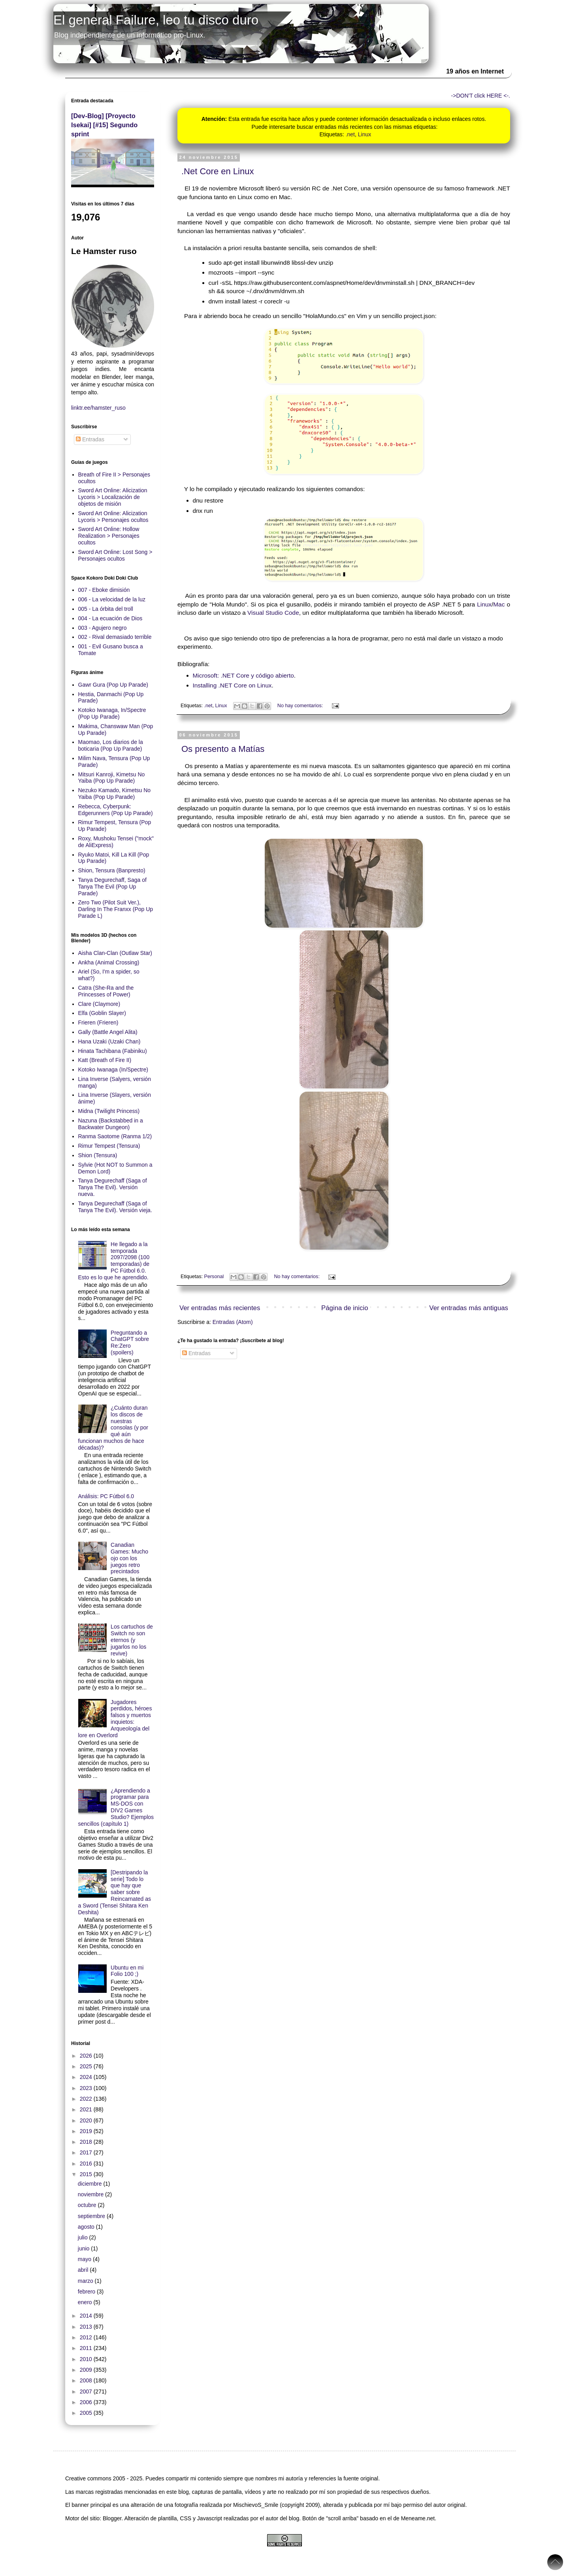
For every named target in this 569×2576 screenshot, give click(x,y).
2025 (87, 2066)
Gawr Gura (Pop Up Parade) (113, 685)
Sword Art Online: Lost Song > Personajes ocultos (115, 555)
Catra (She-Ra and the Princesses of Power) (106, 991)
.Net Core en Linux (217, 171)
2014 (87, 2315)
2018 (87, 2142)
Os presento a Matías (222, 749)
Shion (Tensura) (97, 1155)
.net (350, 134)
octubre (88, 2205)
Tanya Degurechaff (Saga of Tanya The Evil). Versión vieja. (115, 1206)
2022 (87, 2099)
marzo (86, 2281)
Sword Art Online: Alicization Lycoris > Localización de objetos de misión (112, 497)
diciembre (91, 2184)
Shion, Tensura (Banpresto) (111, 870)
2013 (87, 2327)
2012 (87, 2337)
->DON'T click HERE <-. (480, 95)
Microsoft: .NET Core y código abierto (243, 675)
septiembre (92, 2216)
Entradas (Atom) (233, 1322)
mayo (85, 2259)
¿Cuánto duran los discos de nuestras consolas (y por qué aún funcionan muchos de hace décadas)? (113, 1428)
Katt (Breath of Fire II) (105, 1060)
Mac (499, 604)
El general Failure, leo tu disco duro (155, 20)
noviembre (91, 2194)
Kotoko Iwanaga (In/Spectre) (113, 1069)
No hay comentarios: (300, 705)
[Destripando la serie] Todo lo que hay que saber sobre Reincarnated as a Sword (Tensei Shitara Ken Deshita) (114, 1892)
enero (86, 2302)
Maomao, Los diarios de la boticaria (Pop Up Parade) (110, 745)
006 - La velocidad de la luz (111, 599)
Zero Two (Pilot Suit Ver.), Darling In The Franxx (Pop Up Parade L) (115, 909)
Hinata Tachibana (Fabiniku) (112, 1051)
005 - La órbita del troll (105, 609)
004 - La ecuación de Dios (110, 618)
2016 (87, 2163)
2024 (87, 2077)
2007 (87, 2391)
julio (83, 2237)
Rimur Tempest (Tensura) (109, 1146)
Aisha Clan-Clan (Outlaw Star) (115, 953)
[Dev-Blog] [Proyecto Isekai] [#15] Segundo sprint (104, 124)
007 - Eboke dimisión (104, 590)
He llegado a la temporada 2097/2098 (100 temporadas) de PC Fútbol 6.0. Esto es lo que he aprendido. (114, 1260)
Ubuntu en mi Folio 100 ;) (127, 1970)
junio (84, 2248)
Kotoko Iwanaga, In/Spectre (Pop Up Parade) (112, 713)
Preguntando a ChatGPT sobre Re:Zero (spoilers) (130, 1342)
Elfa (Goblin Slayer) (102, 1013)
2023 (87, 2088)
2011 (87, 2348)
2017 (87, 2152)
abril (84, 2270)
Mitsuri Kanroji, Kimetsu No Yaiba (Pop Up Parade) (111, 777)
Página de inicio (344, 1308)
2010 (87, 2359)
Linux (364, 134)
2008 (87, 2380)
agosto (87, 2227)
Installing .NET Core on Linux (232, 685)
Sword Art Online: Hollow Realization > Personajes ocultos (108, 536)
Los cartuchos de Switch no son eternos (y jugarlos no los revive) (132, 1639)
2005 (87, 2413)
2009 (87, 2370)
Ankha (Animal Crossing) (108, 962)
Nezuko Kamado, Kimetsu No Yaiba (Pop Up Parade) (114, 793)
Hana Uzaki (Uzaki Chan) (109, 1041)
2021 (87, 2109)
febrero (87, 2291)
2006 (87, 2402)
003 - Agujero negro (102, 628)
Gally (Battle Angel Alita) (108, 1032)
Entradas (196, 1353)
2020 (87, 2120)
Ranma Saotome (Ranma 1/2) (115, 1136)
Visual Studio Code (273, 612)
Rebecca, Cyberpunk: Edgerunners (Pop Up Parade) (115, 809)
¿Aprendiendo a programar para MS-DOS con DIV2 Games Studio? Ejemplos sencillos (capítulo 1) (116, 1807)
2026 (87, 2056)
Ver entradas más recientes (219, 1308)
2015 (87, 2174)
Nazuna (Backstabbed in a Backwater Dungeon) (110, 1123)
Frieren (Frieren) (98, 1022)
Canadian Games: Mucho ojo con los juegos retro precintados (129, 1558)
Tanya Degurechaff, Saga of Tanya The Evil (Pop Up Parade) (112, 886)
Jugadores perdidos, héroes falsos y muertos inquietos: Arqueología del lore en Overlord (115, 1718)
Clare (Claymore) (99, 1004)
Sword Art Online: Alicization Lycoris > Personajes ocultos (113, 516)
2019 (87, 2131)
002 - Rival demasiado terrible (115, 637)
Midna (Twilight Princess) (109, 1111)
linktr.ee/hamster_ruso (98, 408)
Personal (214, 1276)
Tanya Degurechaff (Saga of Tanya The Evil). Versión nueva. (112, 1187)
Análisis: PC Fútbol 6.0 (106, 1496)
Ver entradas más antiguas (468, 1308)
